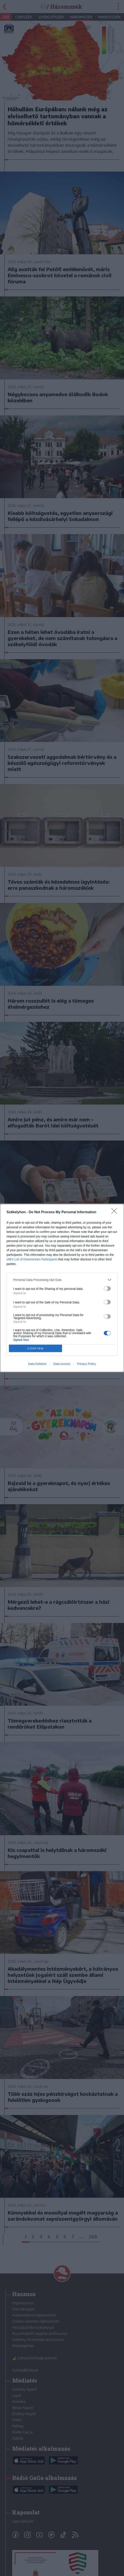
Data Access (61, 1364)
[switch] (107, 1288)
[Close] (115, 1212)
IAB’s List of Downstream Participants (32, 1259)
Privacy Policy (86, 1364)
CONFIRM (35, 1348)
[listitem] (62, 1279)
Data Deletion (37, 1364)
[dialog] (62, 1288)
